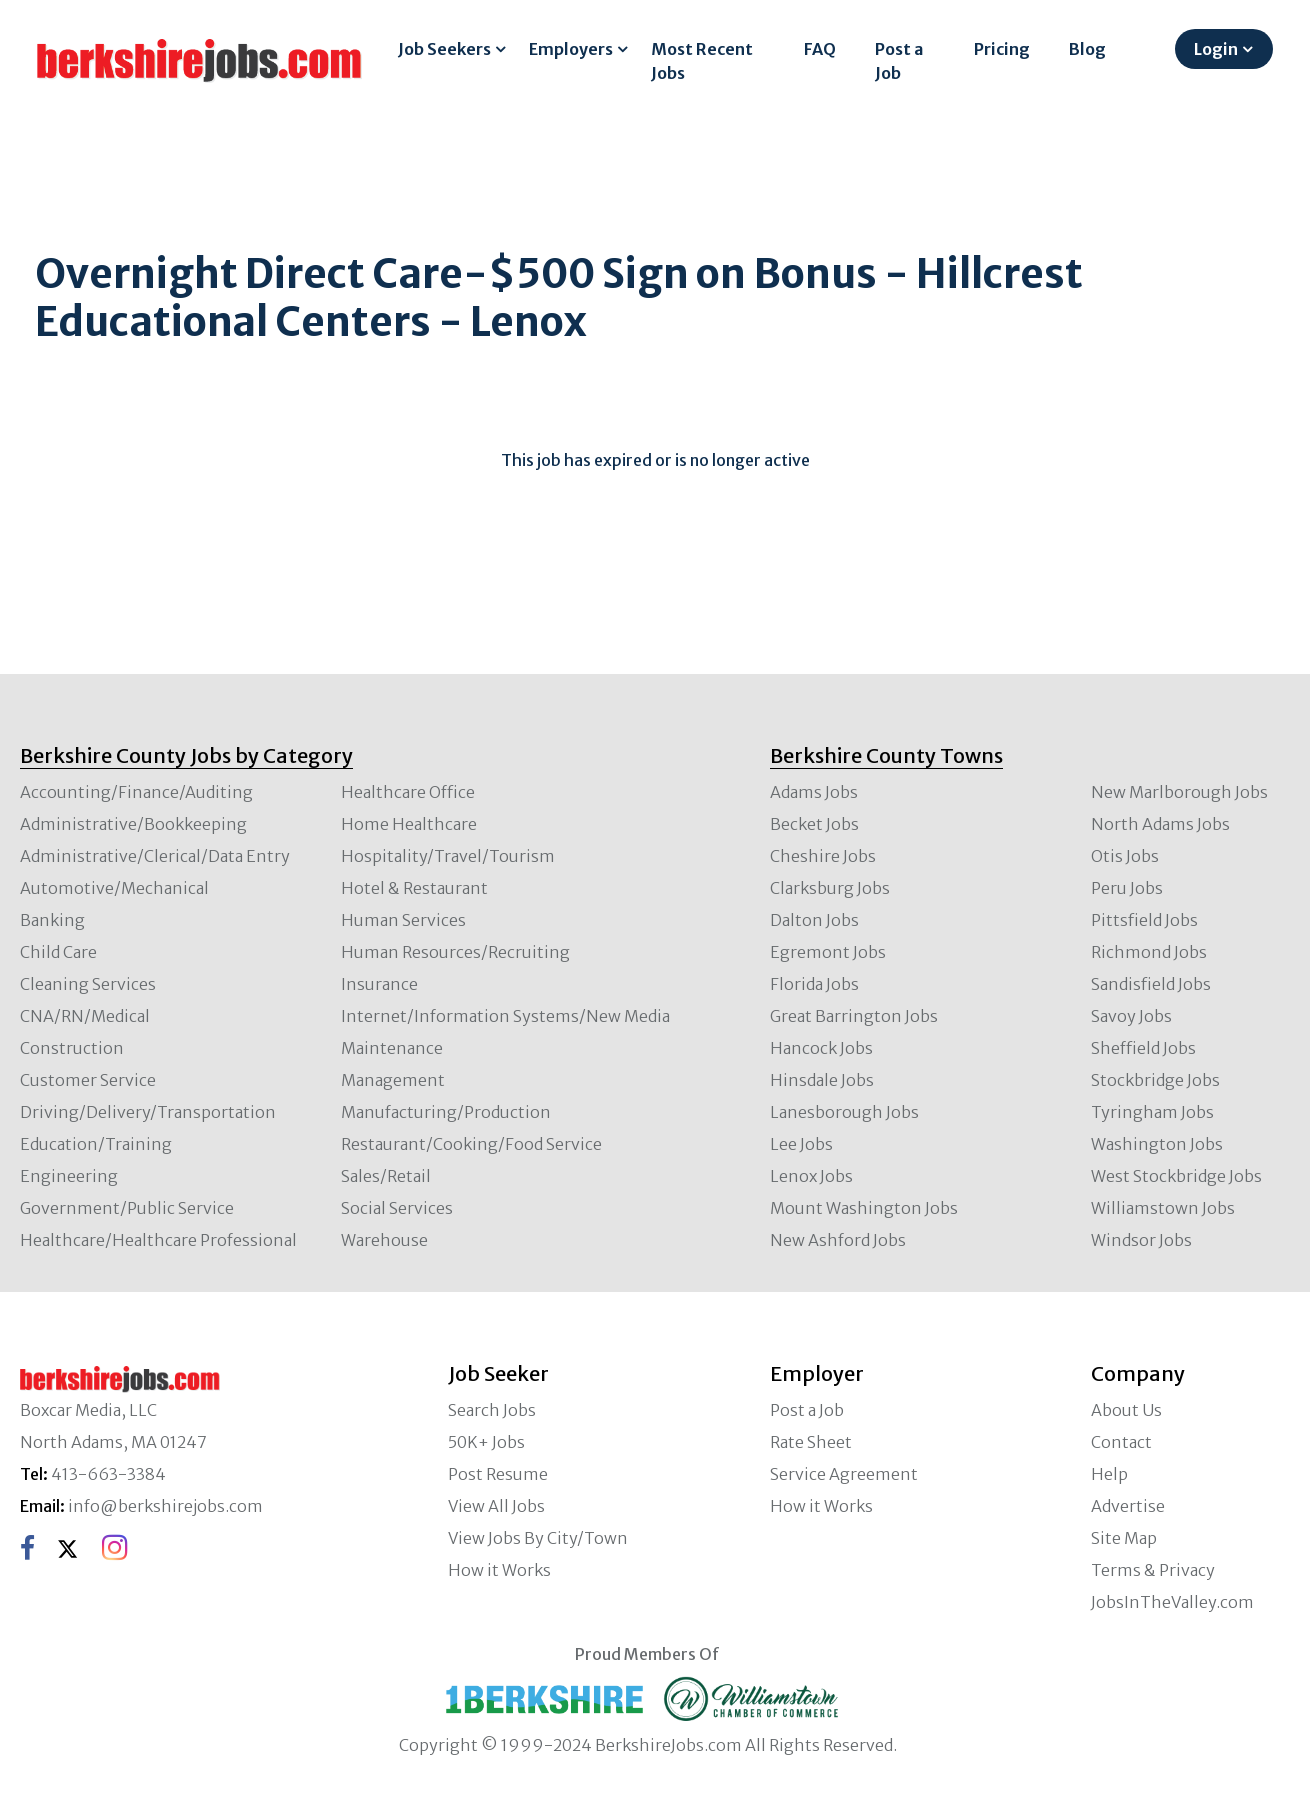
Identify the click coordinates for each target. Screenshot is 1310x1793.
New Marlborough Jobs (1179, 792)
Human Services (403, 920)
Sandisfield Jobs (1151, 984)
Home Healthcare (409, 824)
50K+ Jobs (486, 1442)
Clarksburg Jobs (830, 888)
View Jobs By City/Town (538, 1538)
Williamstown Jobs (1163, 1208)
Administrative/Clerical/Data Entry (155, 856)
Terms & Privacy (1153, 1570)
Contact (1121, 1442)
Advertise (1128, 1506)
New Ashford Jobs (838, 1240)
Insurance (379, 984)
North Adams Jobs (1160, 824)
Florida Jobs (814, 984)
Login (1216, 49)
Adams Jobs (814, 792)
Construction (72, 1048)
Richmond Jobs (1149, 952)
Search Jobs (492, 1410)
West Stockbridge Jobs (1176, 1176)
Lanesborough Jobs (844, 1112)
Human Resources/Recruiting (455, 952)
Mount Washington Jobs (864, 1208)
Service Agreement (844, 1474)
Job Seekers (444, 49)
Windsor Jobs (1141, 1240)
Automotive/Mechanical (114, 888)
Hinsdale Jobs (822, 1080)
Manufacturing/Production (446, 1112)
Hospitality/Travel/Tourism (448, 856)
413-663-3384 (108, 1474)
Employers (571, 49)
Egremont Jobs (828, 952)
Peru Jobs (1127, 888)
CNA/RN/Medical (85, 1016)
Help (1109, 1474)
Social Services (397, 1208)
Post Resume (498, 1474)
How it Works (499, 1570)
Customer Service (88, 1080)
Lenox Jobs (811, 1176)
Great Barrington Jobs (854, 1016)
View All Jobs (496, 1506)
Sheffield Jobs (1143, 1048)
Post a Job (899, 61)
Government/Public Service (127, 1208)
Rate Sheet (811, 1442)
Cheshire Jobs (823, 856)
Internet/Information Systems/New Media (505, 1016)
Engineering (69, 1176)
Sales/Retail (386, 1176)
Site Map (1124, 1538)
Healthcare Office (408, 792)
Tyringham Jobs (1152, 1112)
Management (393, 1080)
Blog (1087, 49)
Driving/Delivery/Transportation (148, 1112)
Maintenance (392, 1048)
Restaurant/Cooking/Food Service (471, 1144)
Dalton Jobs (814, 920)
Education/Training (96, 1144)
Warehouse (384, 1240)
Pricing (1002, 49)
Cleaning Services (88, 984)
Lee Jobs (801, 1144)
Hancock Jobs (821, 1048)
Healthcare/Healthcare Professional (158, 1240)
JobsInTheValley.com (1172, 1602)
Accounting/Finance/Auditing (136, 792)
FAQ (820, 49)
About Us (1126, 1410)
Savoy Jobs (1131, 1016)
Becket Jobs (814, 824)
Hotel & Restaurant (414, 888)
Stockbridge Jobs (1155, 1080)
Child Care (58, 952)
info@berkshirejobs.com (165, 1506)
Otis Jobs (1125, 856)
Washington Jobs (1157, 1144)
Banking (52, 920)
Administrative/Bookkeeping (133, 824)
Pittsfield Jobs (1144, 920)
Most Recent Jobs (702, 61)
